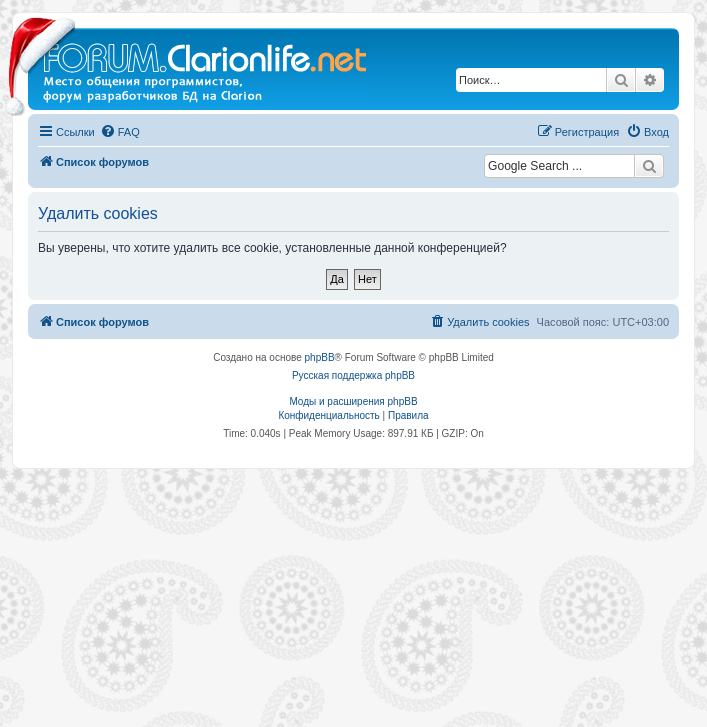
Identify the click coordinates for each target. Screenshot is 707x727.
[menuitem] (120, 132)
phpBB (320, 357)
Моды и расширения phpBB (353, 401)
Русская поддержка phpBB (353, 375)
